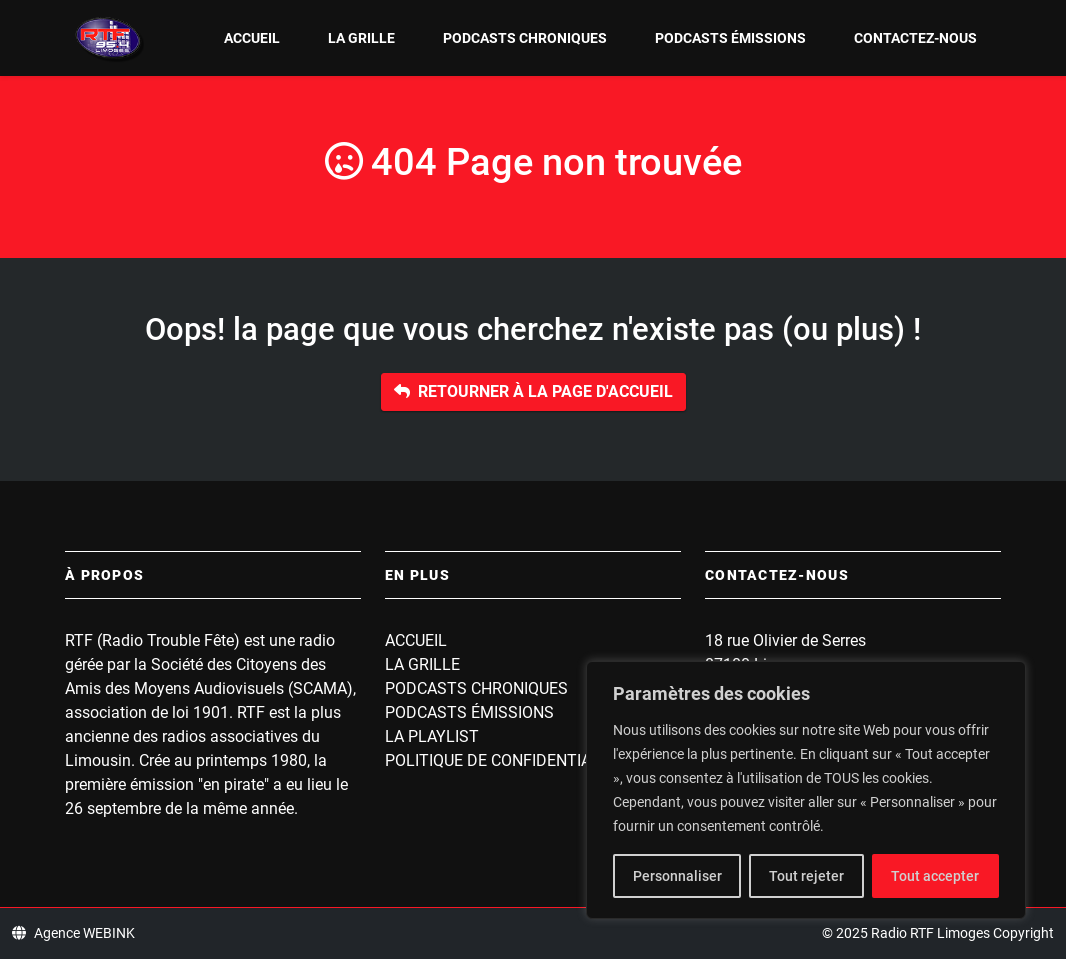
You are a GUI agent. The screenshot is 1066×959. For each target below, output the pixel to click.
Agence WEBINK (73, 933)
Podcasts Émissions (730, 38)
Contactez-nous (915, 38)
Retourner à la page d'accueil (533, 391)
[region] (806, 790)
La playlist (432, 736)
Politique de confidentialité (504, 760)
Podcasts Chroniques (525, 38)
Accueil (252, 38)
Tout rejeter (806, 876)
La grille (361, 38)
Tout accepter (935, 876)
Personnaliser (677, 876)
